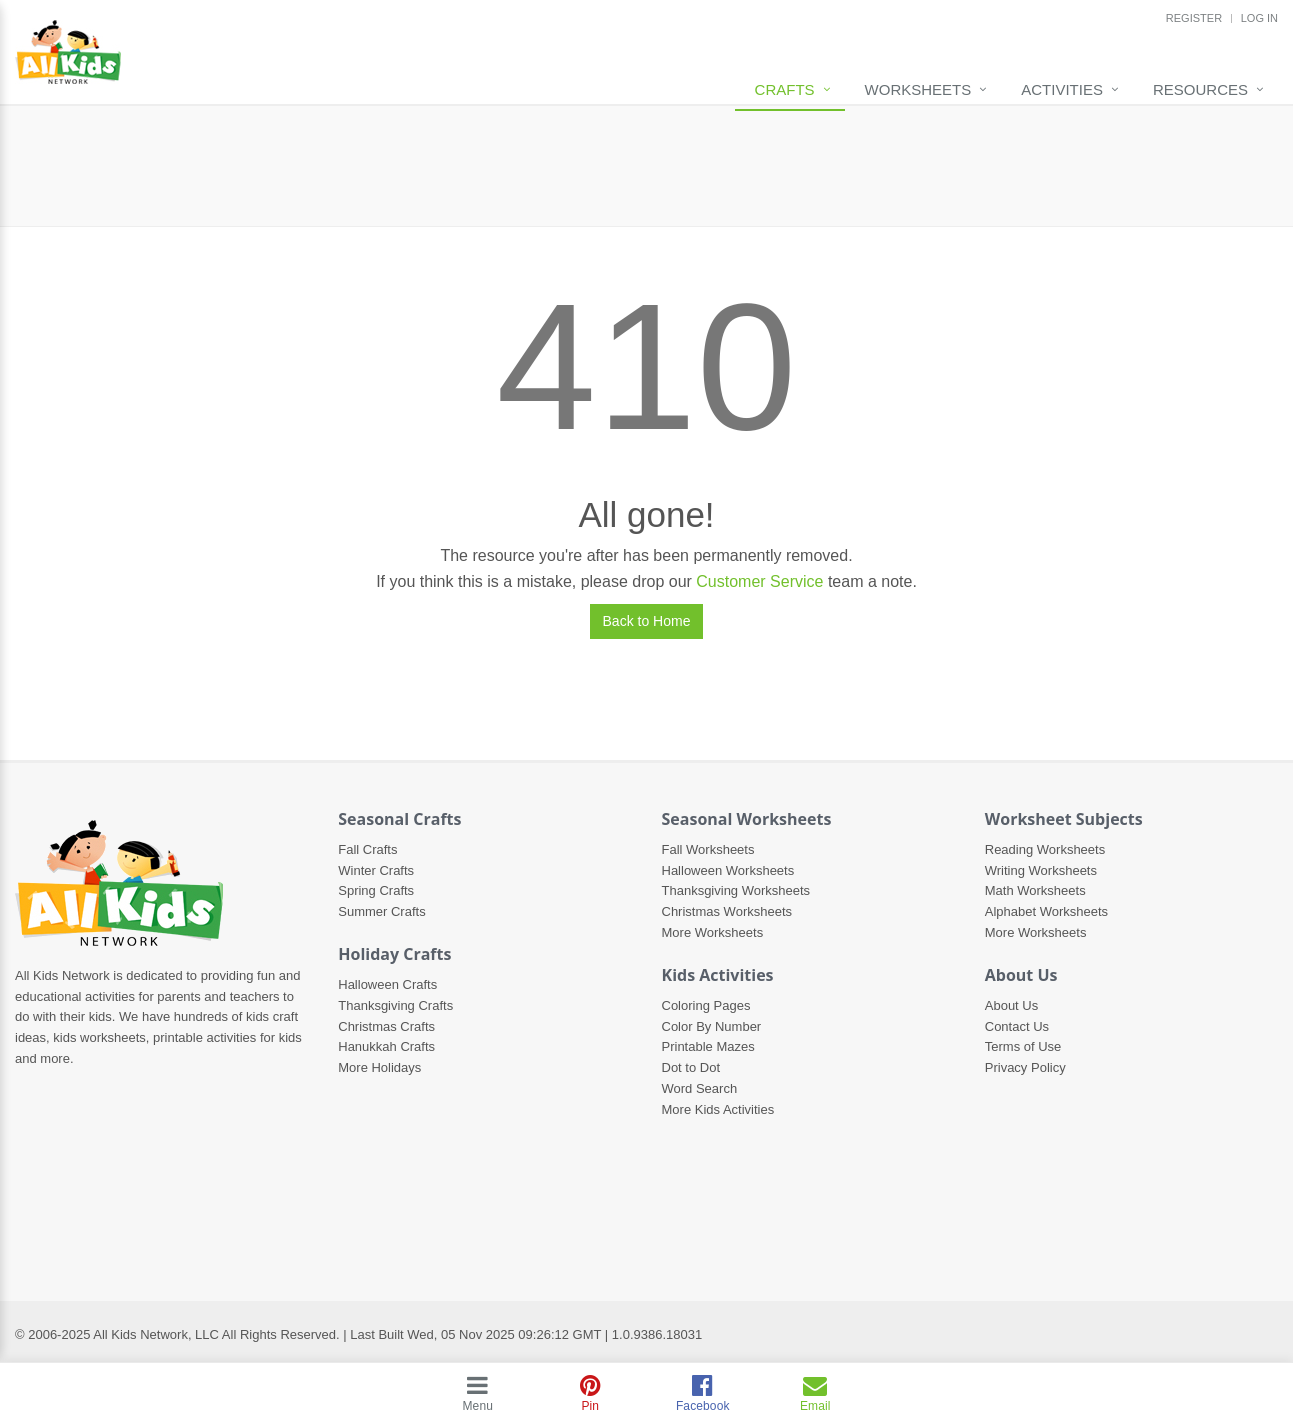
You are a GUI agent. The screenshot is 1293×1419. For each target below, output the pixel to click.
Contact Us (1017, 1026)
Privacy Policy (1025, 1067)
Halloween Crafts (387, 984)
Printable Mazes (708, 1046)
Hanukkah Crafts (386, 1046)
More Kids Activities (718, 1109)
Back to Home (647, 621)
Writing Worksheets (1041, 870)
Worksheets (918, 89)
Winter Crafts (376, 870)
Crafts (785, 89)
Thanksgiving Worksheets (736, 890)
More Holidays (379, 1067)
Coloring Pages (706, 1005)
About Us (1011, 1005)
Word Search (700, 1088)
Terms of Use (1023, 1046)
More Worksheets (713, 932)
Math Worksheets (1035, 890)
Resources (1200, 89)
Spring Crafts (376, 890)
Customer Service (759, 581)
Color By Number (712, 1026)
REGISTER (1194, 18)
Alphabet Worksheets (1046, 911)
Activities (1062, 89)
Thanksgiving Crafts (395, 1005)
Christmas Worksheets (727, 911)
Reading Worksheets (1045, 849)
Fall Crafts (367, 849)
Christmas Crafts (386, 1026)
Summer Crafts (381, 911)
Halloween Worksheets (728, 870)
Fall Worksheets (708, 849)
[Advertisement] (647, 166)
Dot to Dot (691, 1067)
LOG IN (1259, 18)
